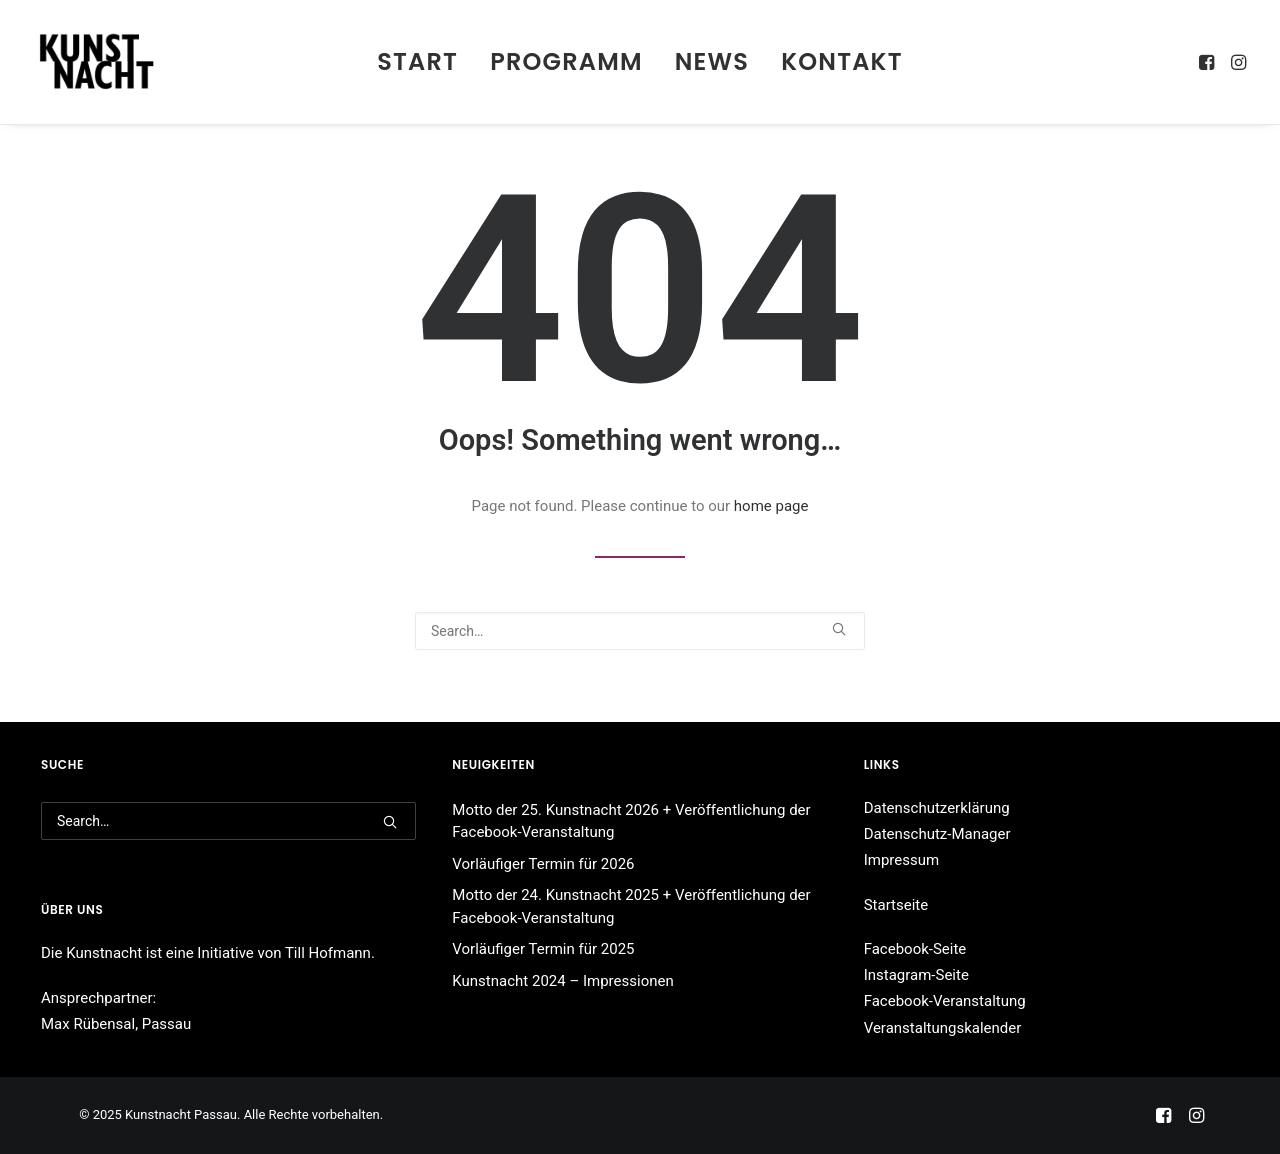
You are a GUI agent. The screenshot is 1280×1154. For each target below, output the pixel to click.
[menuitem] (417, 62)
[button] (1208, 62)
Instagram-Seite (916, 975)
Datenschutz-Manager (937, 834)
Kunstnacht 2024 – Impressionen (562, 981)
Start (417, 61)
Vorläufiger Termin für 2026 (543, 864)
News (712, 61)
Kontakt (842, 61)
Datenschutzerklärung (937, 808)
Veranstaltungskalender (943, 1028)
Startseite (896, 905)
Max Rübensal (88, 1024)
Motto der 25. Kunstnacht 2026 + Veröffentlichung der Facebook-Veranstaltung (631, 821)
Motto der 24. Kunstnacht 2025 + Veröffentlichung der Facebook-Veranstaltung (631, 906)
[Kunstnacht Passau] (96, 62)
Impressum (901, 860)
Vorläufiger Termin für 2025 (543, 949)
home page (771, 506)
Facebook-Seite (915, 949)
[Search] (640, 631)
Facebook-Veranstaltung (945, 1001)
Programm (566, 61)
